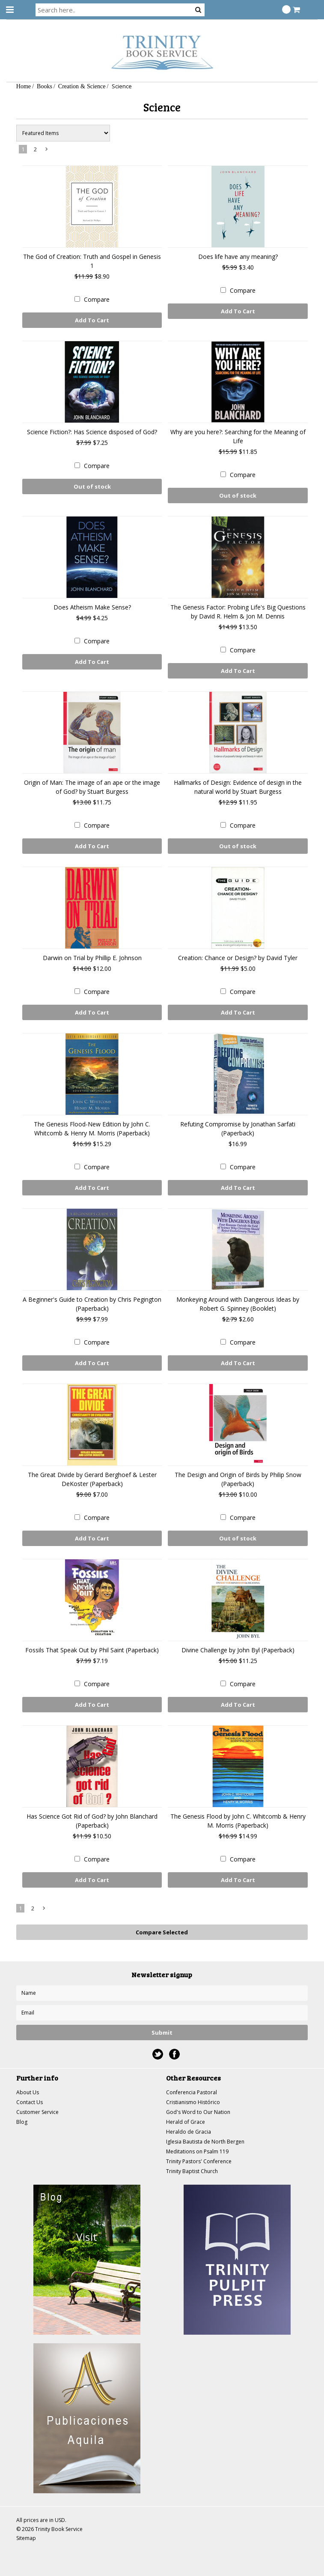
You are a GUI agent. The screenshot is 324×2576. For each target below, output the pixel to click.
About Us (27, 2092)
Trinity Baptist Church (192, 2171)
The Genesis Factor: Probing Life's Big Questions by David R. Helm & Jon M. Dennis (238, 611)
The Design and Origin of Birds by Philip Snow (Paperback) (238, 1479)
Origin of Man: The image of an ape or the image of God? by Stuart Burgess (92, 787)
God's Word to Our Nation (198, 2112)
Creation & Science (82, 86)
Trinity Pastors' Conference (199, 2161)
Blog (21, 2122)
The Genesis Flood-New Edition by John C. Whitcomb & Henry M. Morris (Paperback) (92, 1128)
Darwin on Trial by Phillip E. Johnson (92, 958)
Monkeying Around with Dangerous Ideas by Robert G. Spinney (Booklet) (237, 1303)
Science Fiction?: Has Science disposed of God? (92, 432)
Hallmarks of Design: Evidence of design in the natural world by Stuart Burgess (238, 787)
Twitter (157, 2054)
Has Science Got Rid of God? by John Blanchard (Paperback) (92, 1820)
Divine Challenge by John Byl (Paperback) (237, 1650)
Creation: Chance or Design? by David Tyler (237, 958)
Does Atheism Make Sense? (92, 607)
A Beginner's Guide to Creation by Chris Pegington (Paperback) (92, 1303)
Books (44, 86)
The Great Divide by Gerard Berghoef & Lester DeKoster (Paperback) (92, 1479)
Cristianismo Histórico (193, 2102)
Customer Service (37, 2112)
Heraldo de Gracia (188, 2131)
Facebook (174, 2054)
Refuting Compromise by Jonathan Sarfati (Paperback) (237, 1128)
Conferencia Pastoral (191, 2092)
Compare (97, 299)
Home (23, 86)
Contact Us (29, 2102)
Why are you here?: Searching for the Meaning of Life (238, 436)
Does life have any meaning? (238, 256)
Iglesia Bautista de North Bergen (205, 2141)
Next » (47, 151)
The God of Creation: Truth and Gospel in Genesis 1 (92, 261)
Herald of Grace (185, 2122)
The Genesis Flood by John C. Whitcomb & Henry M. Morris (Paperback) (238, 1820)
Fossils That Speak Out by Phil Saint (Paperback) (92, 1650)
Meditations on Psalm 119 (197, 2151)
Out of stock (92, 486)
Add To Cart (92, 320)
